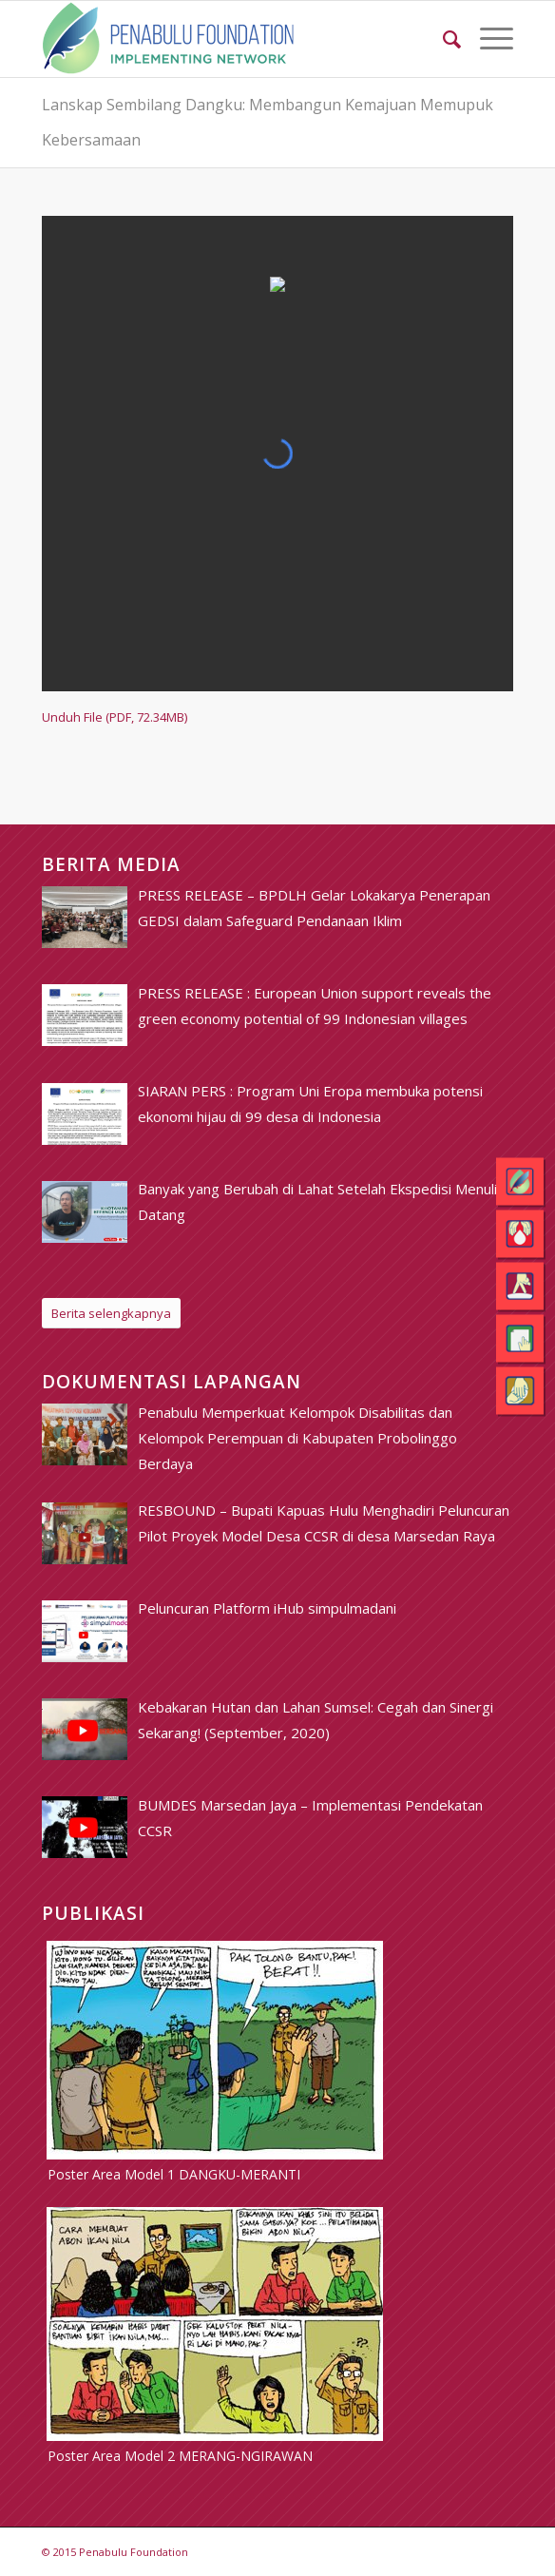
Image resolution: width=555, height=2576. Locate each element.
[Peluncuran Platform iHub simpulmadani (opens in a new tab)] (267, 1607)
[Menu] (487, 39)
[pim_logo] (230, 39)
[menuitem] (442, 39)
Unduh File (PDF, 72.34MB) (114, 717)
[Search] (442, 39)
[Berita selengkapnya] (111, 1313)
